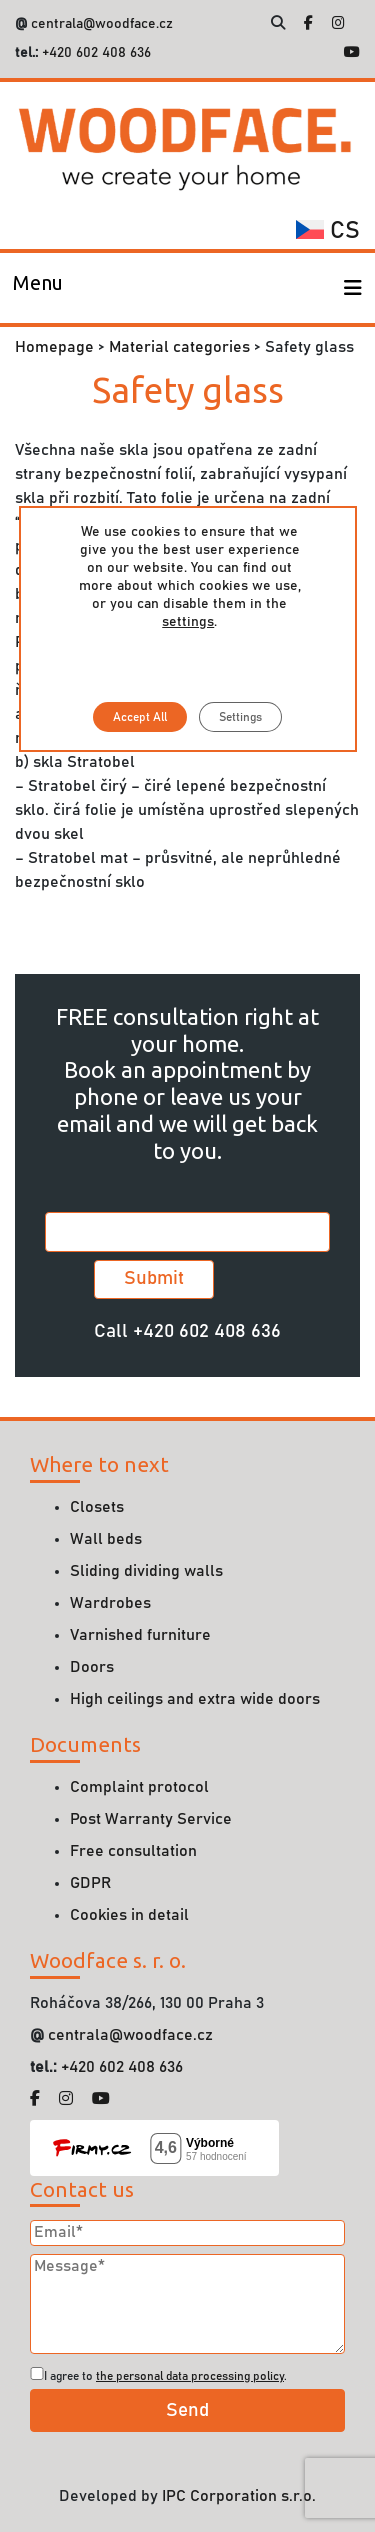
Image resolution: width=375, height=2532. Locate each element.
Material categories (179, 347)
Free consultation (133, 1851)
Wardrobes (110, 1603)
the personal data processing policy (190, 2376)
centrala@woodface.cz (102, 24)
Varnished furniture (140, 1635)
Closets (97, 1507)
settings (188, 622)
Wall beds (106, 1539)
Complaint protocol (139, 1787)
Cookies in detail (129, 1915)
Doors (92, 1667)
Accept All (140, 717)
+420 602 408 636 (94, 53)
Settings (240, 717)
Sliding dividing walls (146, 1571)
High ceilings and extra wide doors (195, 1699)
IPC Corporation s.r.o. (239, 2496)
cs (328, 231)
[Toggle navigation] (38, 288)
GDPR (90, 1883)
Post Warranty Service (151, 1819)
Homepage (54, 347)
